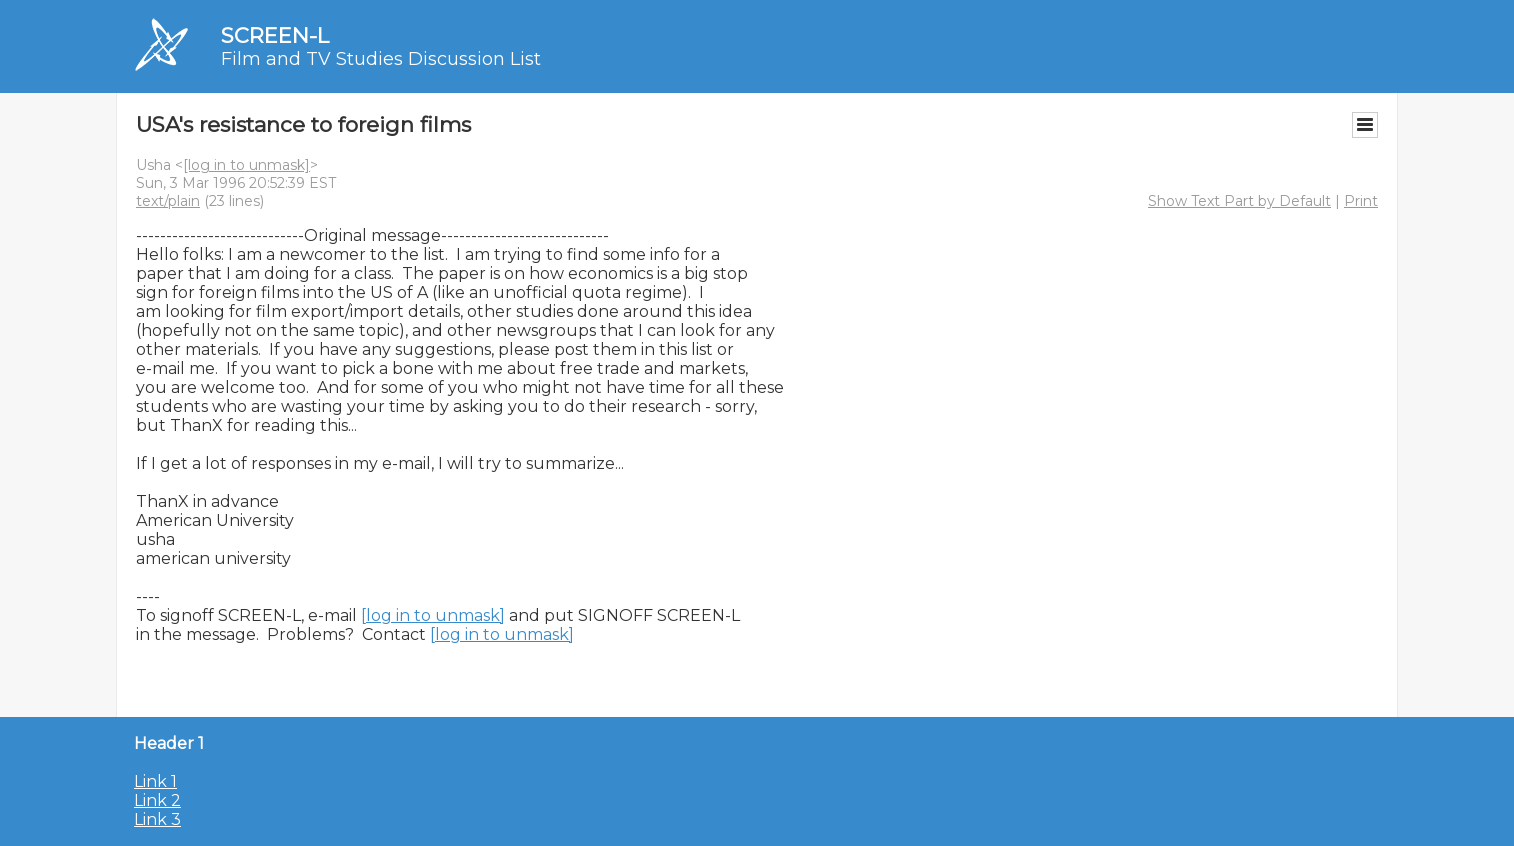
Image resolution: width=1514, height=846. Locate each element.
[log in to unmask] (246, 165)
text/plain (168, 201)
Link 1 (155, 781)
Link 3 (157, 819)
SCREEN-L (275, 35)
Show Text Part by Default (1239, 201)
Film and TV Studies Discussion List (381, 59)
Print (1361, 201)
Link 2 (157, 800)
